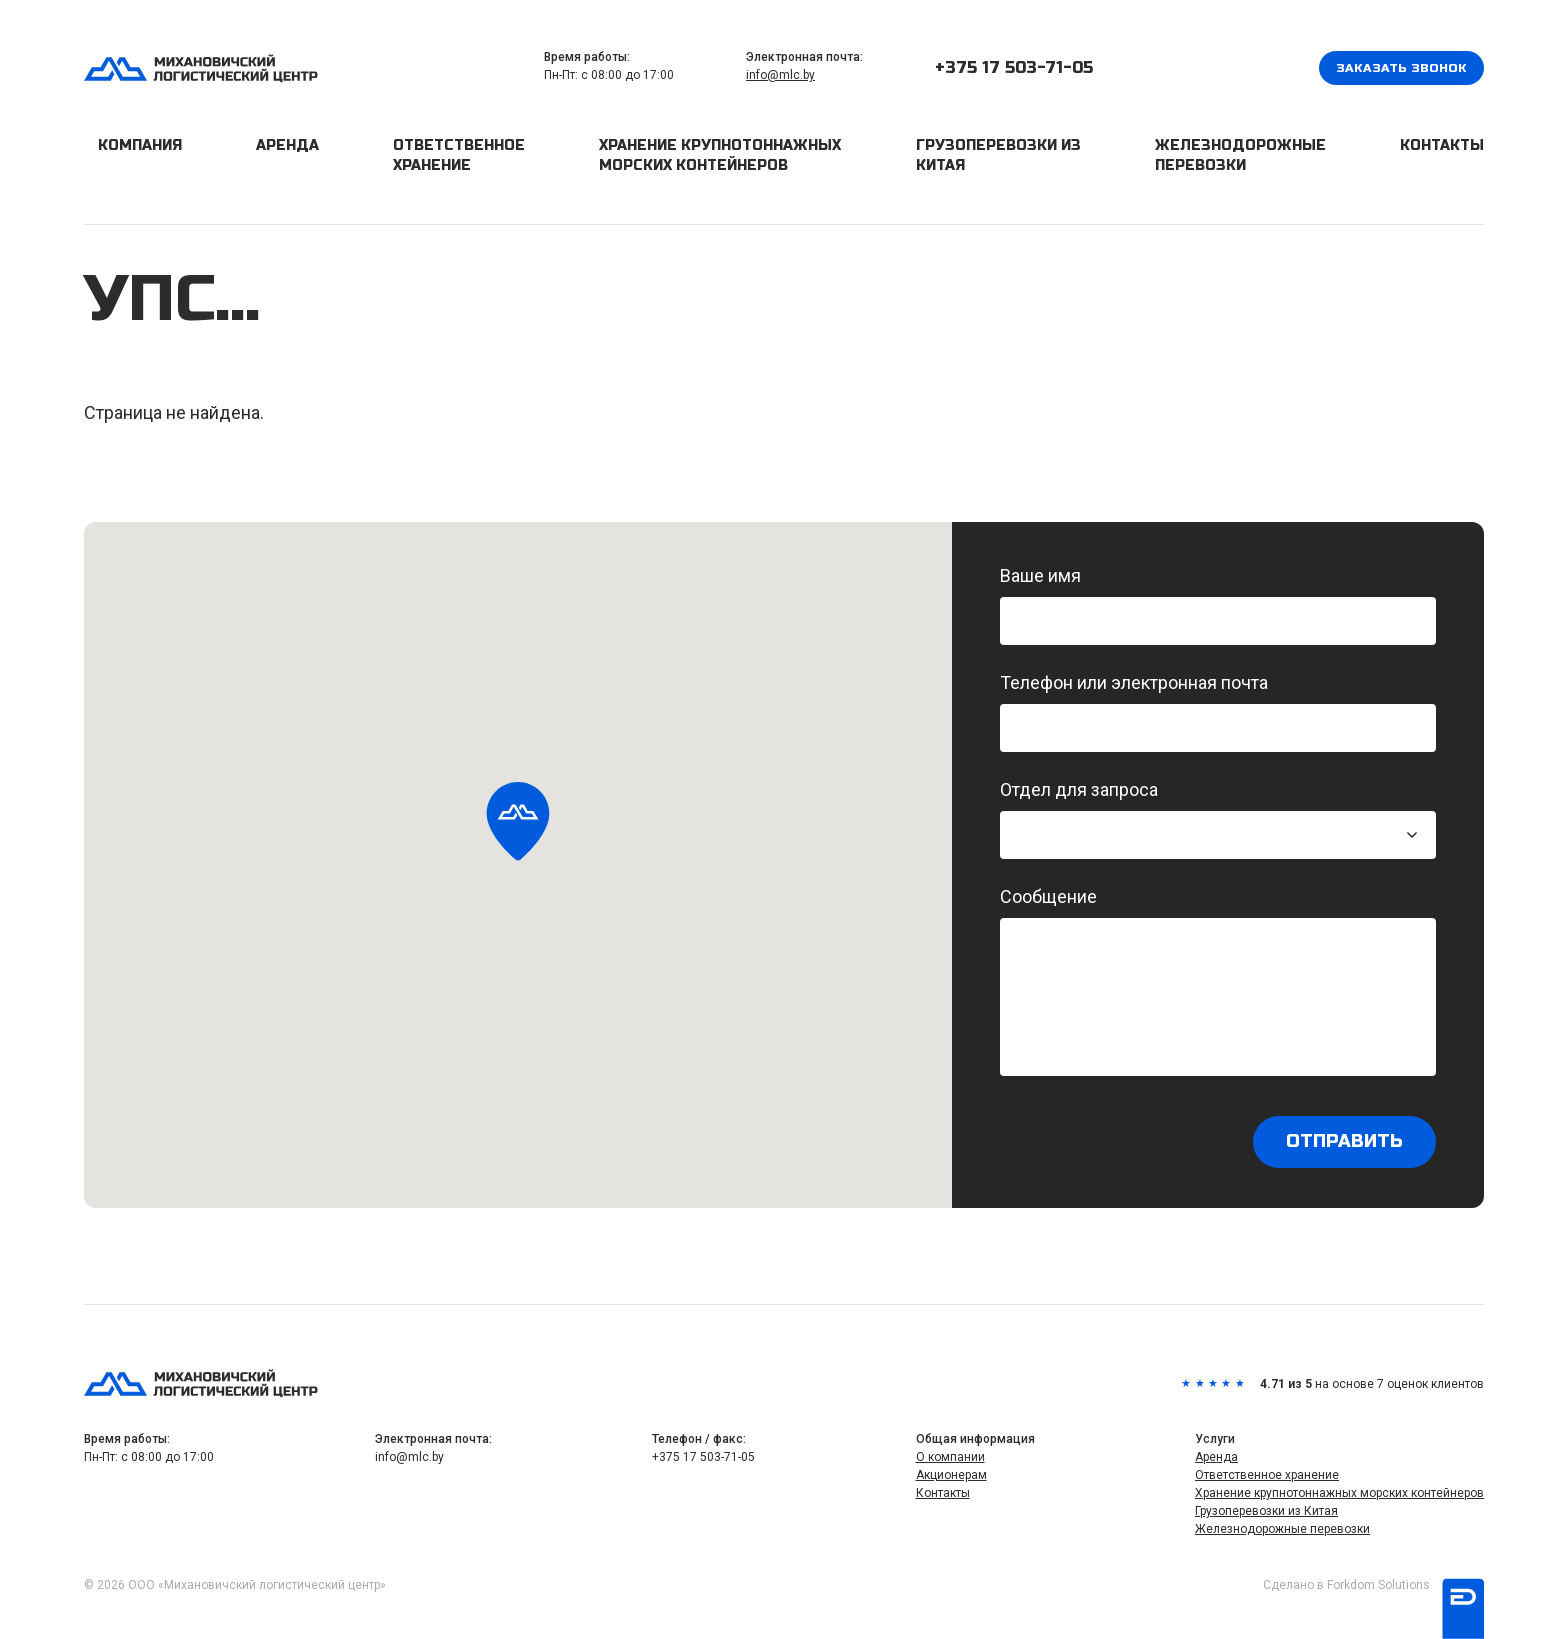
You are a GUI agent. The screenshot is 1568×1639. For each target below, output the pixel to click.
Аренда (287, 145)
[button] (518, 823)
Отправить (1344, 1142)
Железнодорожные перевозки (1240, 155)
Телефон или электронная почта (1218, 712)
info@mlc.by (780, 75)
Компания (140, 145)
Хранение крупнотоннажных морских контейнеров (720, 155)
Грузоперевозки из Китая (998, 155)
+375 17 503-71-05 (1014, 67)
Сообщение (1218, 981)
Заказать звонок (1401, 68)
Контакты (1442, 145)
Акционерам (951, 1475)
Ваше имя (1218, 605)
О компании (950, 1457)
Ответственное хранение (459, 155)
